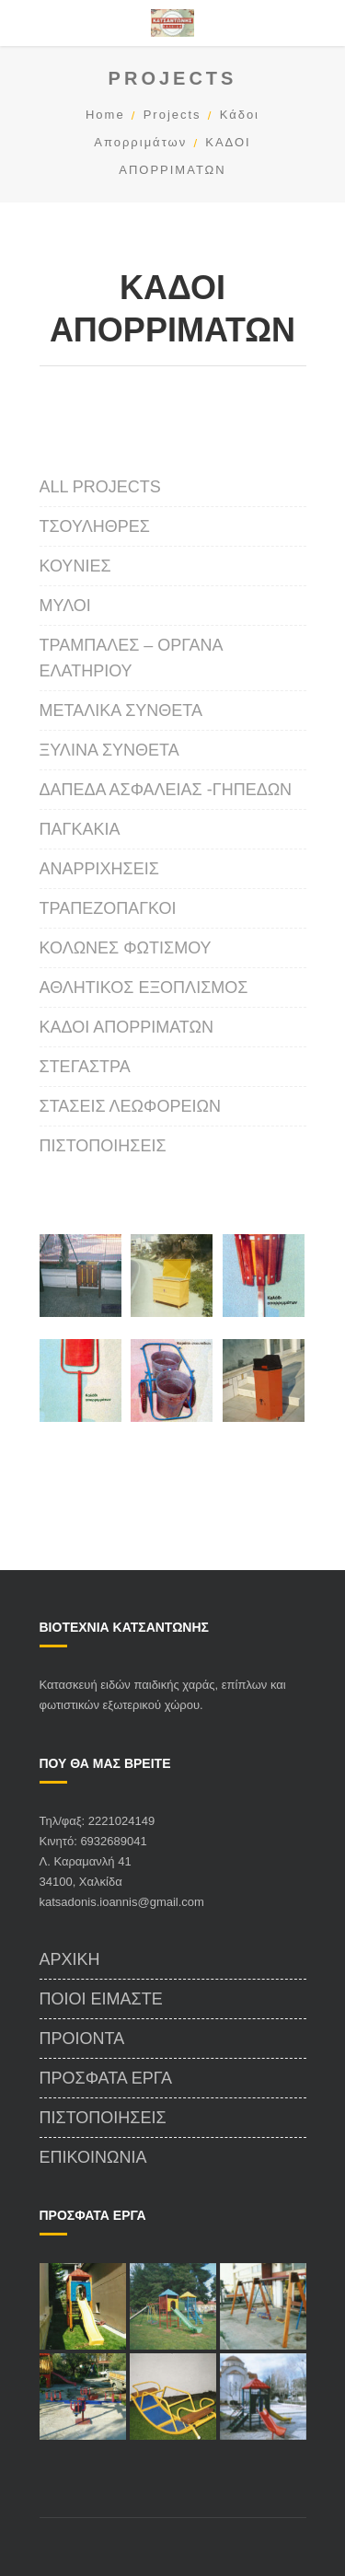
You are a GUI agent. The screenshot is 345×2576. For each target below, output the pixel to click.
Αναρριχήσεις (99, 869)
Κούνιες (75, 566)
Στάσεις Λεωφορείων (130, 1106)
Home (105, 114)
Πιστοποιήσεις (103, 1146)
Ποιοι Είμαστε (101, 1999)
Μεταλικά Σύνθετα (121, 710)
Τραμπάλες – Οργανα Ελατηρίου (131, 658)
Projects (172, 114)
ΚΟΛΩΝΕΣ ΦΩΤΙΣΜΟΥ (126, 948)
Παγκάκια (80, 829)
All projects (100, 487)
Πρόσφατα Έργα (106, 2078)
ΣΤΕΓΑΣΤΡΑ (85, 1066)
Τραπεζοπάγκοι (108, 908)
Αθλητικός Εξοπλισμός (144, 987)
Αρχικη (70, 1959)
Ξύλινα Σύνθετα (109, 750)
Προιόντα (82, 2038)
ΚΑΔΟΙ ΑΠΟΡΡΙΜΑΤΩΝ (126, 1027)
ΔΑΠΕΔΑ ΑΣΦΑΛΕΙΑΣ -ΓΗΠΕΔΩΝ (166, 789)
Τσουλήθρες (95, 526)
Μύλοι (65, 605)
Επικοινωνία (93, 2157)
